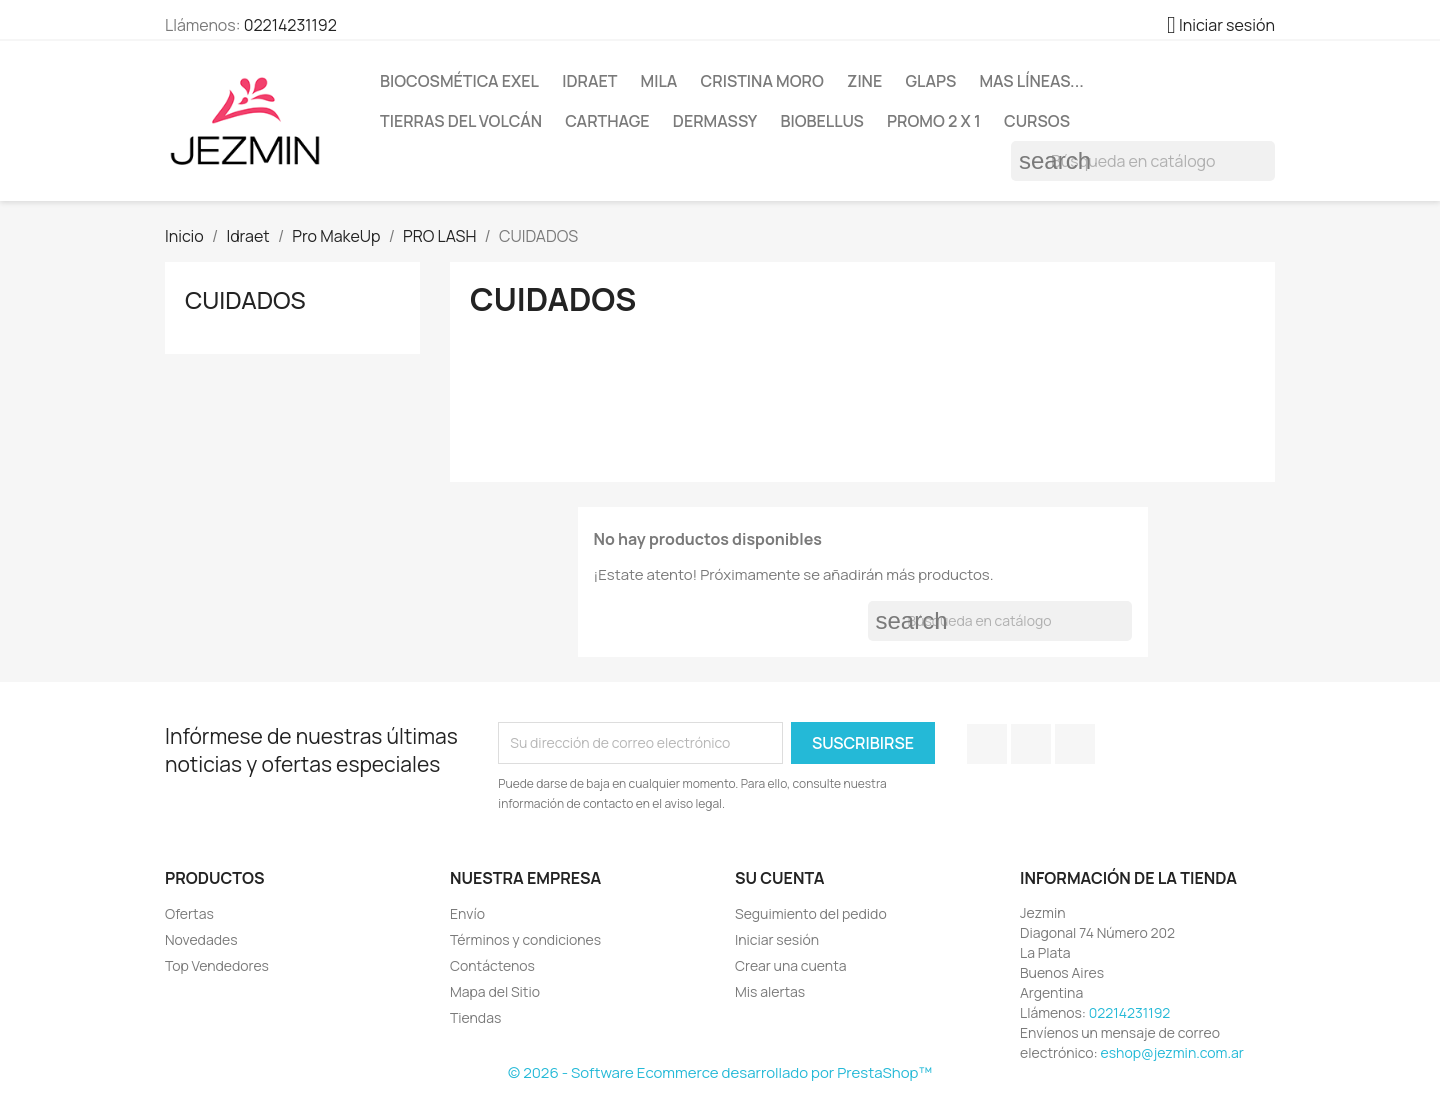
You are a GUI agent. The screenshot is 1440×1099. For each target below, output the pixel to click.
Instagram (1075, 744)
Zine (864, 81)
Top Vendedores (217, 965)
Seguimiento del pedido (811, 913)
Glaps (930, 81)
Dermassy (715, 121)
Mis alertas (770, 991)
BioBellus (821, 121)
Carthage (607, 121)
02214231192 (290, 25)
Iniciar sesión (777, 939)
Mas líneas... (1031, 81)
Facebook (987, 744)
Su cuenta (780, 878)
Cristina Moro (762, 81)
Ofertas (189, 913)
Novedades (201, 939)
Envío (467, 913)
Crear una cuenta (791, 965)
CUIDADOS (245, 299)
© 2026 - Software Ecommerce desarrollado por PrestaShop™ (720, 1072)
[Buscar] (1143, 161)
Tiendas (475, 1017)
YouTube (1031, 744)
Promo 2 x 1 (934, 121)
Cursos (1037, 121)
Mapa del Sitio (495, 991)
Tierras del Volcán (461, 121)
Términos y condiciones (525, 939)
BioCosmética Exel (459, 81)
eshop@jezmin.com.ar (1172, 1052)
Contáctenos (492, 965)
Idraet (589, 81)
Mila (659, 81)
